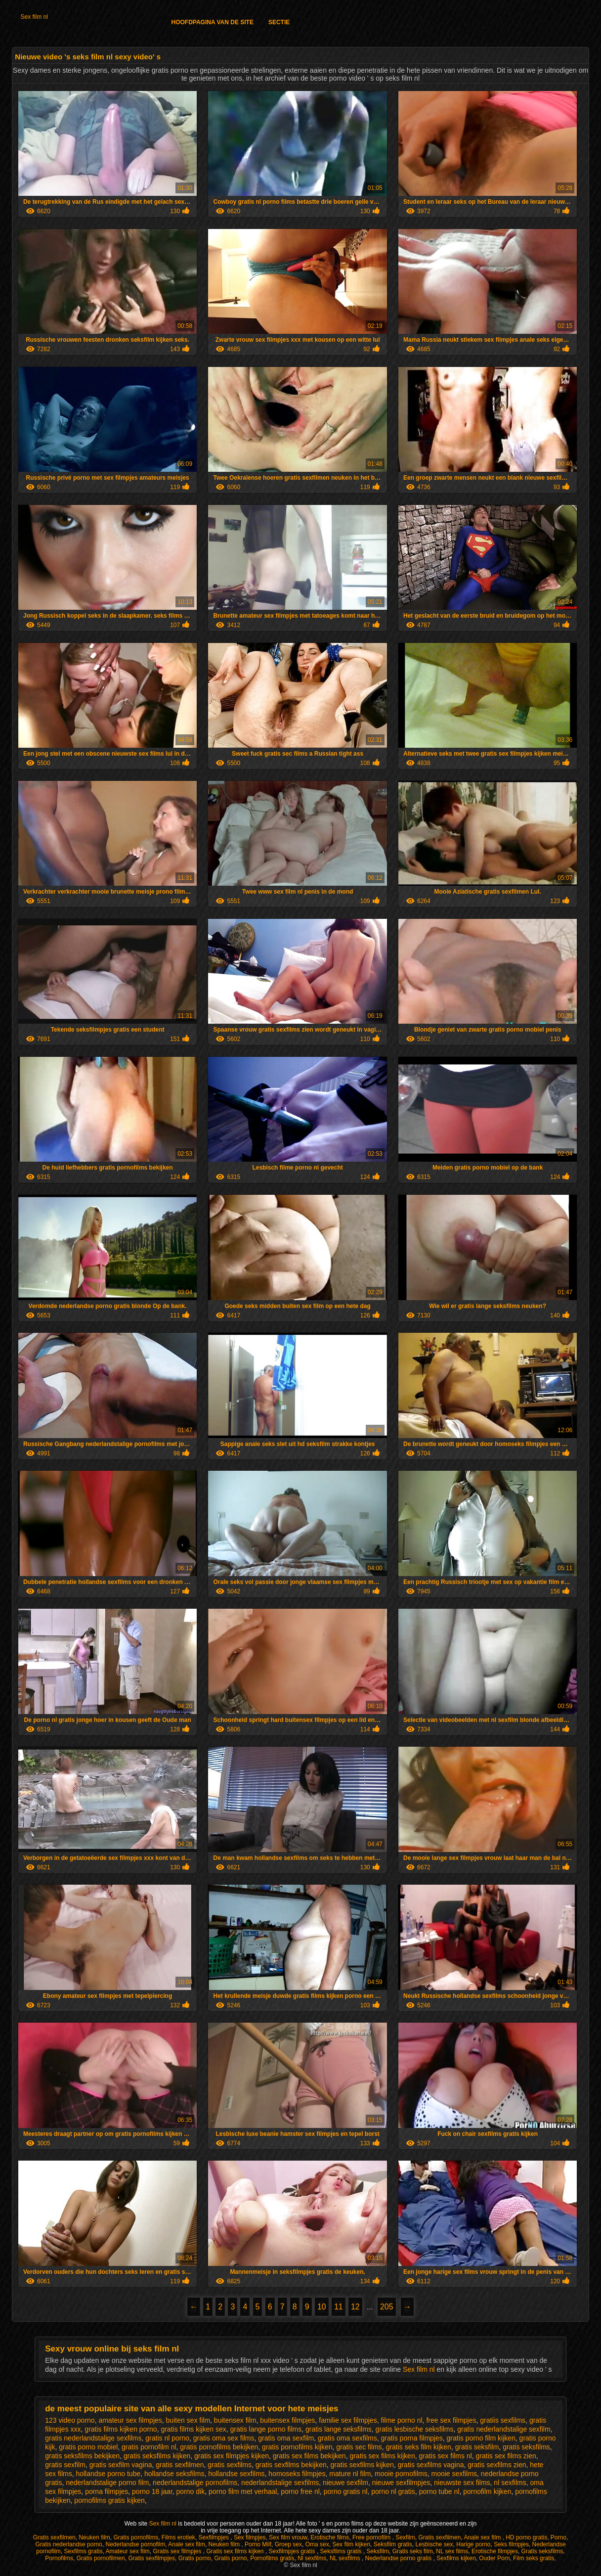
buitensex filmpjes (287, 2420)
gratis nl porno (167, 2438)
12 (355, 2307)
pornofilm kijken (487, 2491)
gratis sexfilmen (180, 2465)
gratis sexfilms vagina (431, 2465)
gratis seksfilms (526, 2447)
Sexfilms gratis (83, 2551)
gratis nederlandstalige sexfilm (503, 2429)
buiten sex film (188, 2420)
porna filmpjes (106, 2491)
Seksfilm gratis (393, 2544)
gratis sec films (359, 2447)
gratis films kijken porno (121, 2429)
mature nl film (350, 2474)
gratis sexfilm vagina (120, 2465)
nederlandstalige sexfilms (280, 2482)
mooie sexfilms (454, 2474)
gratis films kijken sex (193, 2429)
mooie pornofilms (401, 2474)
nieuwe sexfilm (345, 2482)
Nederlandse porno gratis (399, 2558)
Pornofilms (59, 2558)
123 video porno (69, 2420)
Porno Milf (258, 2544)
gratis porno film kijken (481, 2438)
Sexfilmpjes (215, 2537)
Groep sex (288, 2544)
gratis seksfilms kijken (157, 2456)
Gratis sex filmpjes (178, 2551)
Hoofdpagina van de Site (212, 22)
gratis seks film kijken (418, 2447)
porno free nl (300, 2491)
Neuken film (94, 2537)
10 (321, 2307)
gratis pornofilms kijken (297, 2447)
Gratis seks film (412, 2551)
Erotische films (329, 2537)
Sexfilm (405, 2537)
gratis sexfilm (65, 2465)
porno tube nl (439, 2491)
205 (386, 2307)
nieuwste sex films (462, 2482)
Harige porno (473, 2544)
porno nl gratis (393, 2491)
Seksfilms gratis (341, 2551)
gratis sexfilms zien (497, 2465)
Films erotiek (178, 2537)
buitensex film (235, 2420)
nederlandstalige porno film (107, 2482)
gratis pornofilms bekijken (219, 2447)
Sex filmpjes (250, 2537)
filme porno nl (402, 2420)
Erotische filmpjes (495, 2551)
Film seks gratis (533, 2558)
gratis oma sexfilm (286, 2438)
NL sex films (452, 2551)
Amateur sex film (127, 2551)
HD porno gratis (526, 2537)
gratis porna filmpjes (411, 2438)
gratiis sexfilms (502, 2420)
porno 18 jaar (152, 2491)
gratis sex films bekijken (309, 2456)
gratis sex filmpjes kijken (231, 2456)
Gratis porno (194, 2558)
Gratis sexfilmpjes (151, 2558)
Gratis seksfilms (542, 2551)
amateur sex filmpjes (130, 2420)
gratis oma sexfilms (347, 2438)
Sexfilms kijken (455, 2558)
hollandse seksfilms (174, 2474)
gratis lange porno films (265, 2429)
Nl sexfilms (312, 2558)
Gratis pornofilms (135, 2537)
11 (338, 2307)
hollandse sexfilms (236, 2474)
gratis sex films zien (506, 2456)
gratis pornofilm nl (149, 2447)
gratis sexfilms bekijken (291, 2465)
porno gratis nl (346, 2491)
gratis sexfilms (230, 2465)
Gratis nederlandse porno (68, 2544)
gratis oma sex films (224, 2438)
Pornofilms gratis (272, 2558)
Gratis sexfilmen (54, 2537)
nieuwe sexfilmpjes (401, 2482)
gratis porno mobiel (88, 2447)
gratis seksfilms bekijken (82, 2456)
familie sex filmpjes (348, 2420)
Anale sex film (483, 2537)
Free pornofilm (372, 2537)
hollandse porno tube (108, 2474)
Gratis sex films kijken (236, 2551)
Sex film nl (33, 16)
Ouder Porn (494, 2558)
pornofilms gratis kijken (109, 2500)
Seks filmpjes (511, 2544)
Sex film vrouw (288, 2537)
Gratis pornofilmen (101, 2558)
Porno (558, 2537)
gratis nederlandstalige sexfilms (93, 2438)
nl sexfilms (510, 2482)
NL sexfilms (346, 2558)
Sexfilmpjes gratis (293, 2551)
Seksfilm (378, 2551)
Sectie (279, 22)
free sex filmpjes (451, 2420)
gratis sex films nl (445, 2456)
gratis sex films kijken (382, 2456)
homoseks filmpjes (296, 2474)
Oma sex (317, 2544)
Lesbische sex (434, 2544)
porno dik (190, 2491)
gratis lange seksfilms (338, 2429)
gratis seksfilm (477, 2447)
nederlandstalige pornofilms (195, 2482)
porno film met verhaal (243, 2491)
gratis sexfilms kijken (362, 2465)
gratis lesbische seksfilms (415, 2429)
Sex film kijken (351, 2544)
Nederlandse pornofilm (135, 2544)
